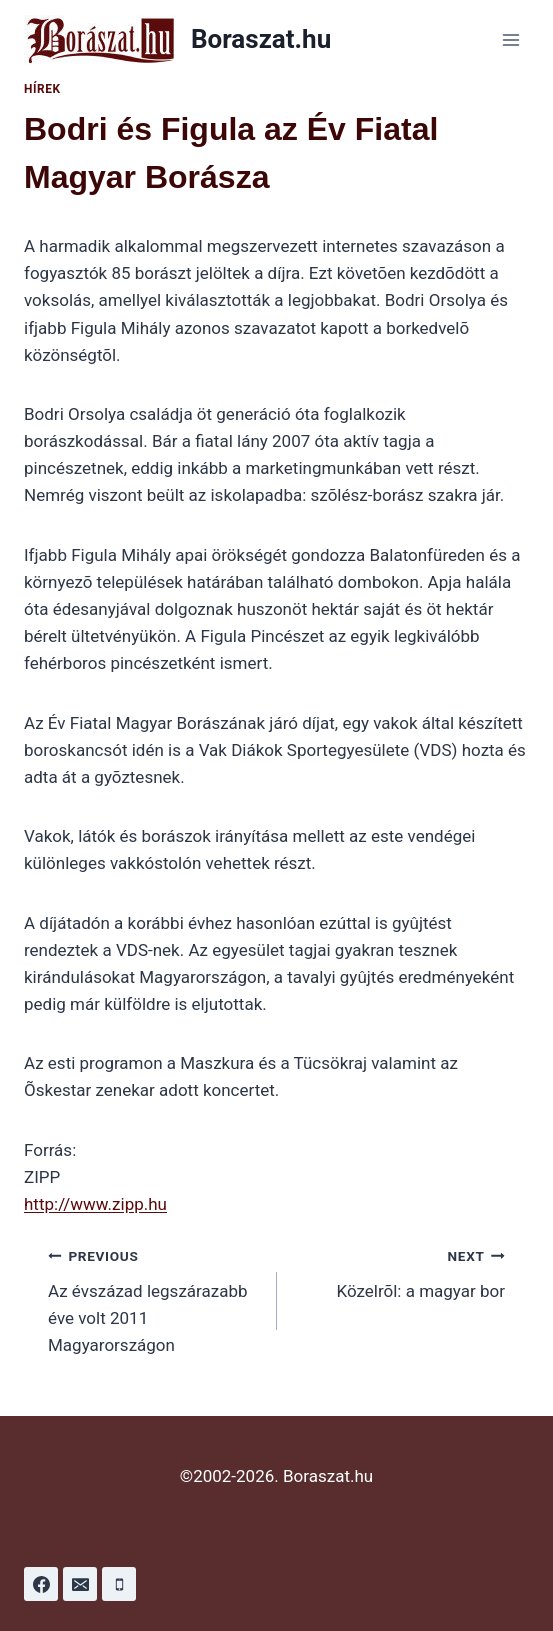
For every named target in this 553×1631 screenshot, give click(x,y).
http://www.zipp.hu (95, 1204)
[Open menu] (510, 39)
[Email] (80, 1584)
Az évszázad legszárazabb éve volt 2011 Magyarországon (154, 1298)
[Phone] (119, 1584)
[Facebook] (41, 1584)
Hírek (42, 89)
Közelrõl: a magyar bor (400, 1271)
